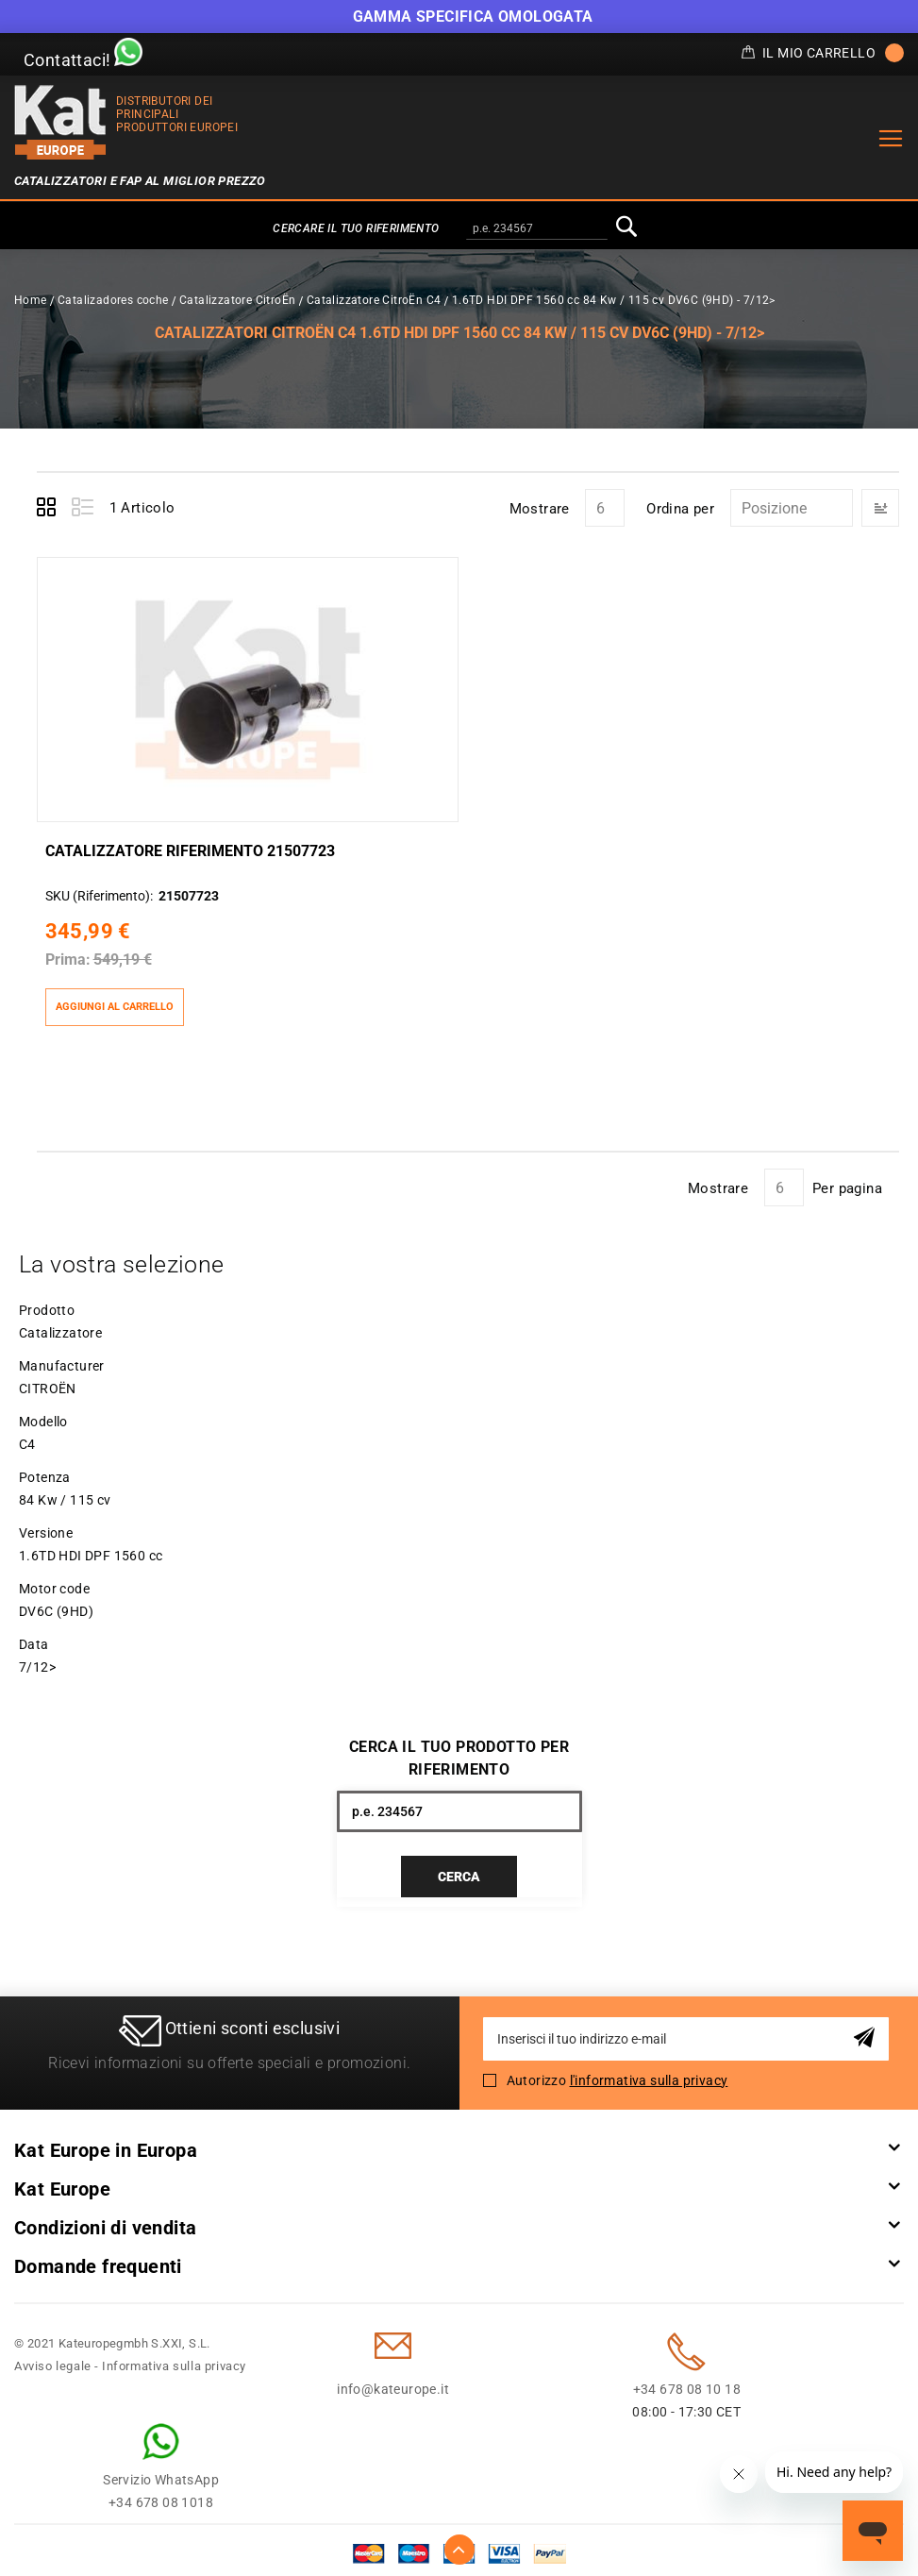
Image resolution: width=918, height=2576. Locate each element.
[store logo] (60, 122)
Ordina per (680, 508)
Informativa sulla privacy (174, 2358)
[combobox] (537, 229)
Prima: (67, 952)
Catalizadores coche (113, 300)
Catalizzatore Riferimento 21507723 (189, 842)
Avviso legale (53, 2358)
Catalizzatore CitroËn (237, 300)
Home (30, 300)
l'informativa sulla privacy (649, 2072)
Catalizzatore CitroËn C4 (374, 300)
